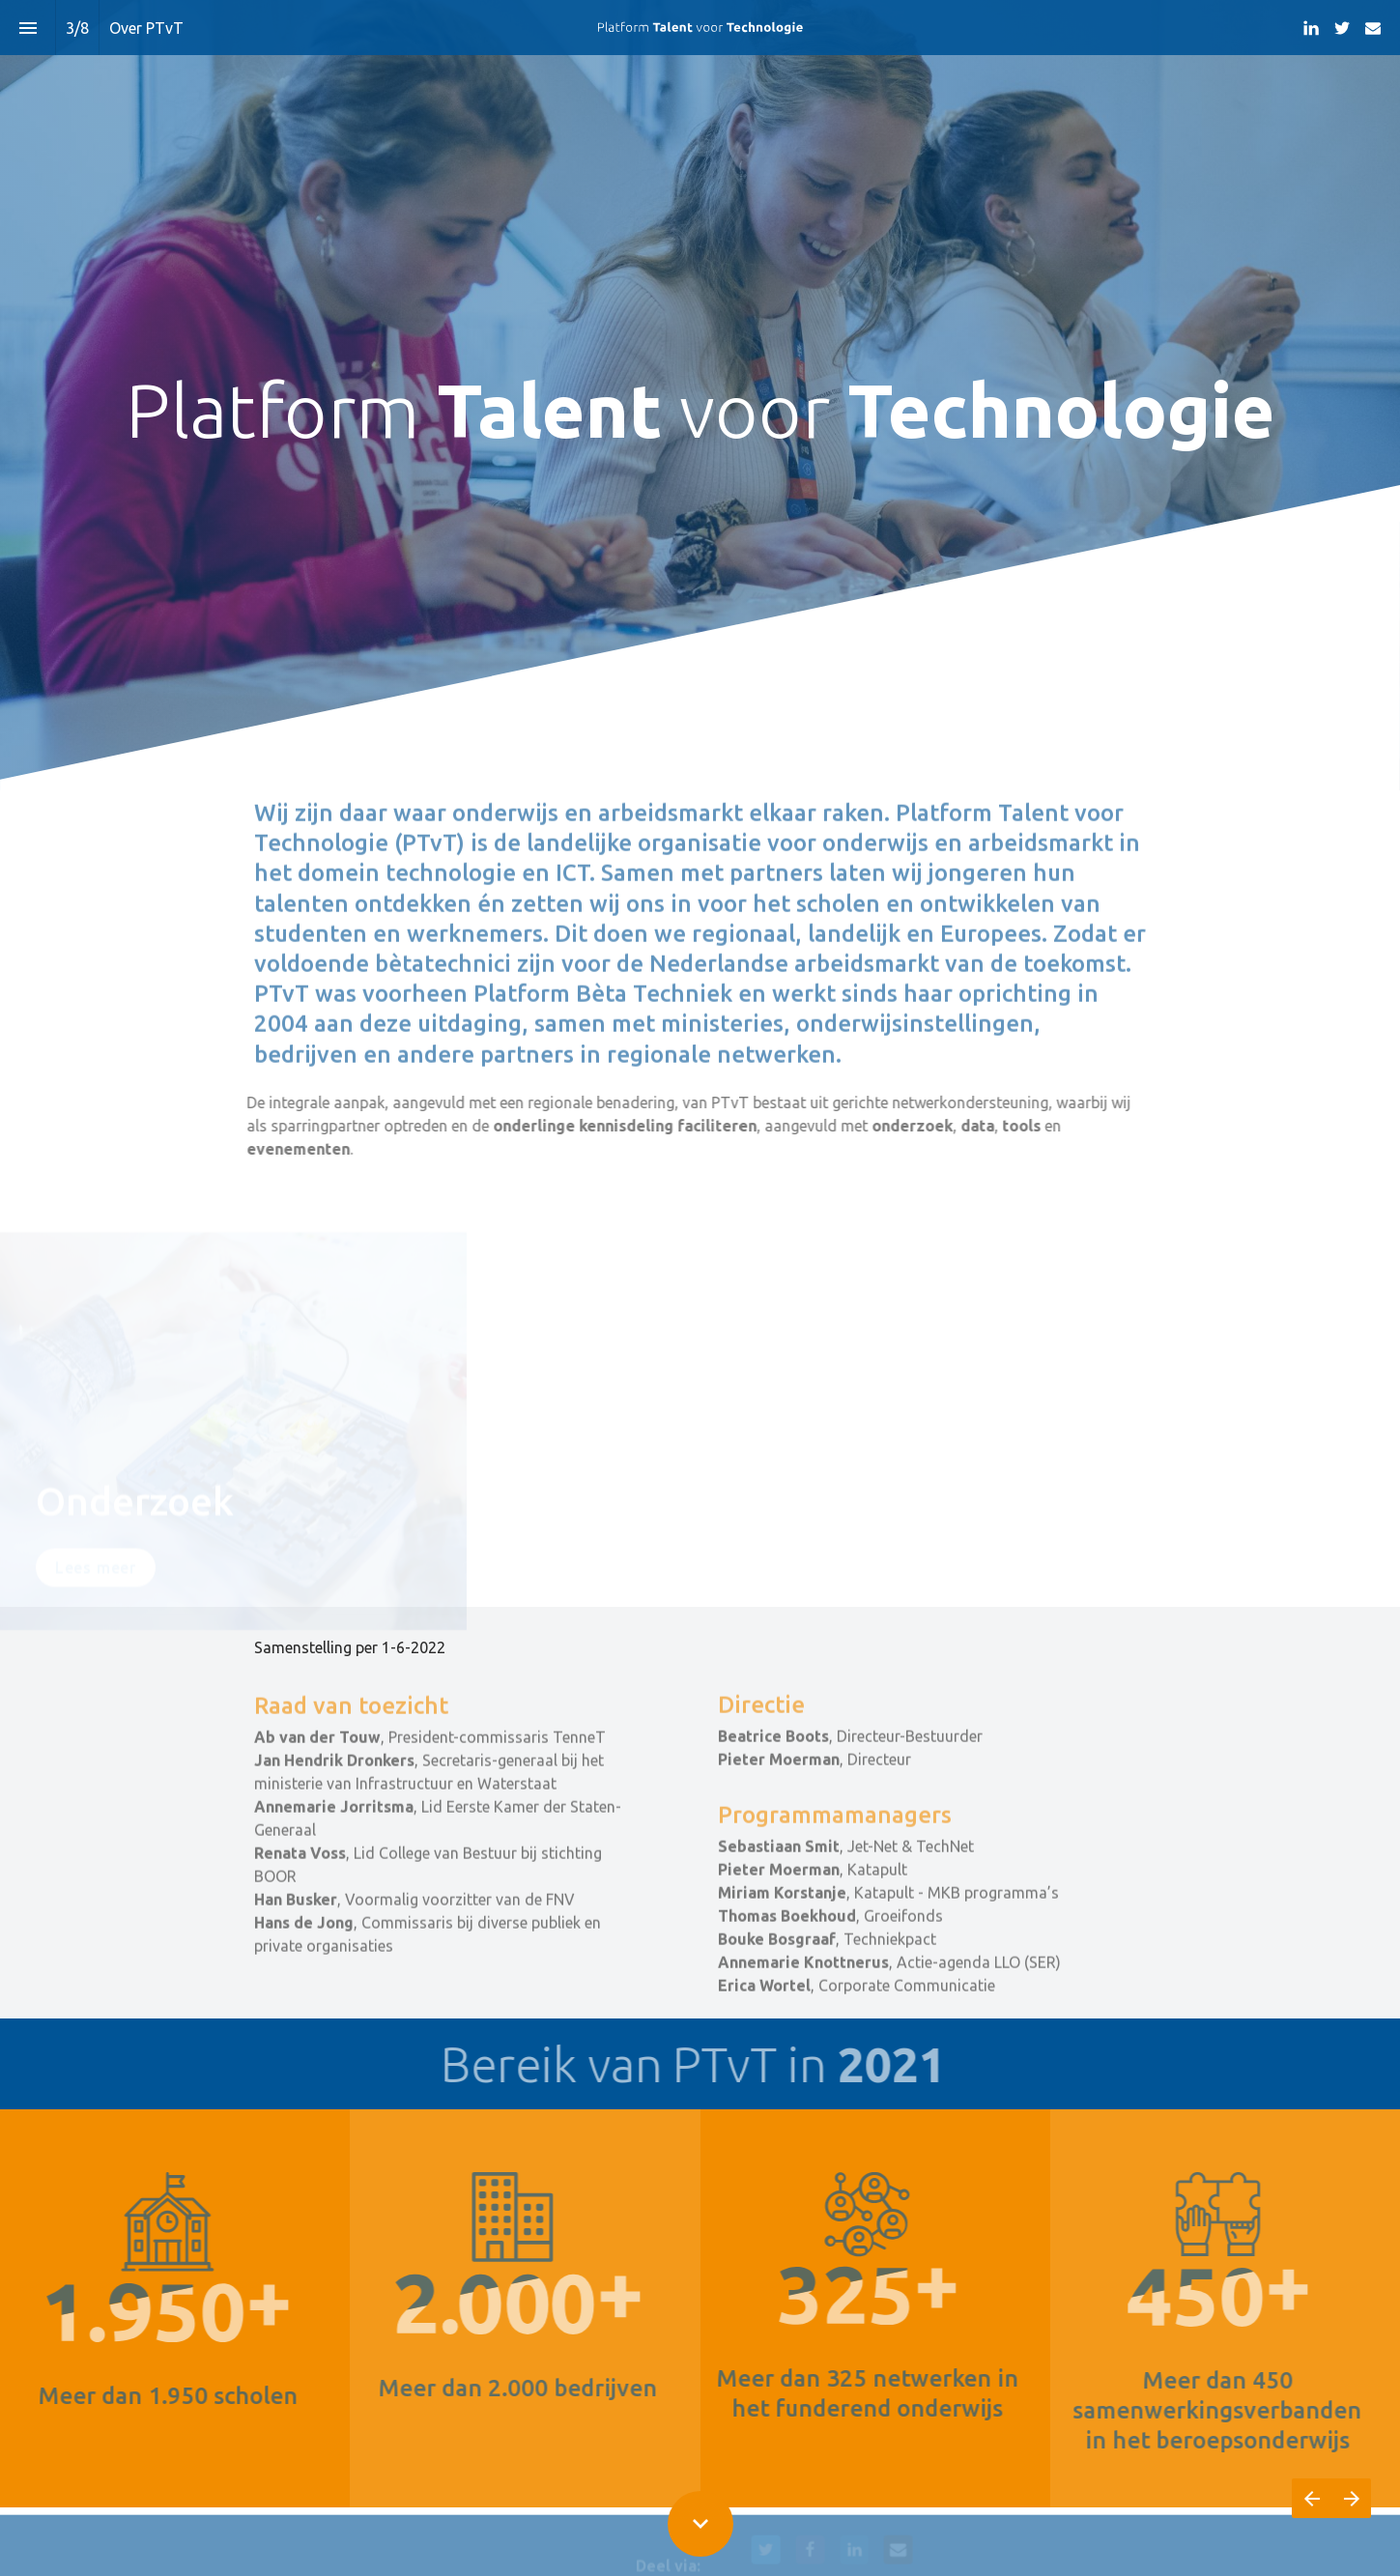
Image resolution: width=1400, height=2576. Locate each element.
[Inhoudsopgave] (27, 27)
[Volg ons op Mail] (1372, 28)
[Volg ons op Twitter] (1342, 28)
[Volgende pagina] (1351, 2498)
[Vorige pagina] (1311, 2498)
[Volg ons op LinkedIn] (1311, 28)
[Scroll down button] (700, 2524)
